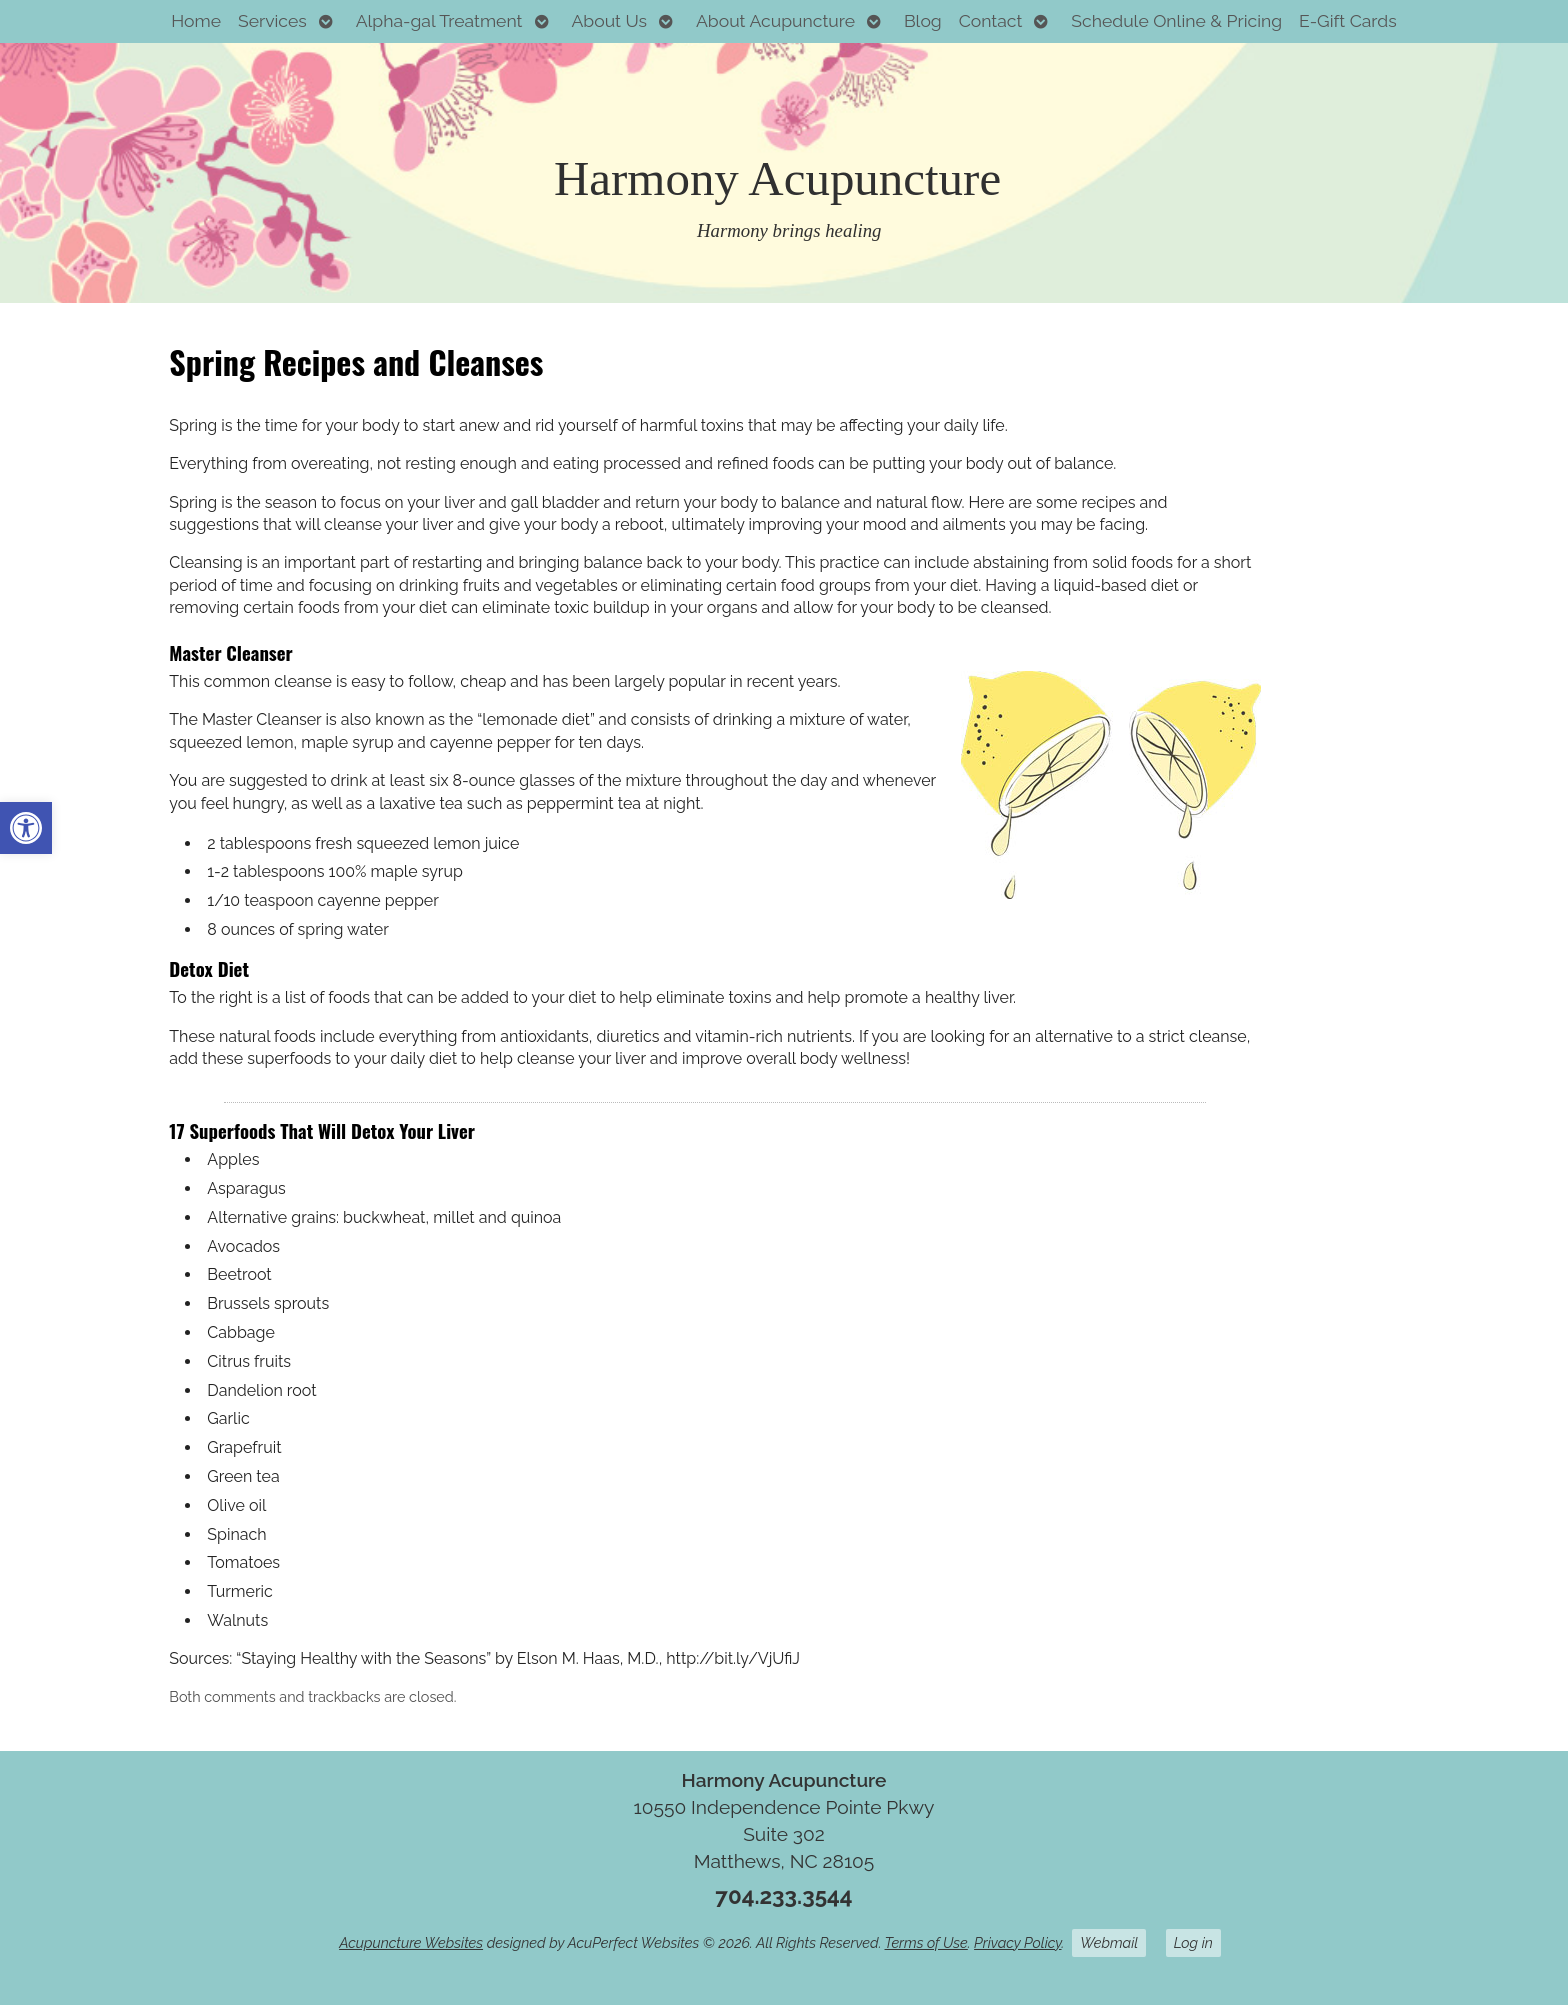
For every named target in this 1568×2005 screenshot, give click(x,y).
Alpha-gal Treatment (439, 20)
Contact (991, 20)
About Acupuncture (775, 20)
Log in (1193, 1942)
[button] (26, 828)
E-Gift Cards (1348, 20)
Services (272, 20)
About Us (609, 20)
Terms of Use (926, 1942)
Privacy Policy (1017, 1942)
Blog (923, 20)
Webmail (1109, 1942)
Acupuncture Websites (411, 1942)
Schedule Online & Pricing (1176, 20)
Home (196, 20)
